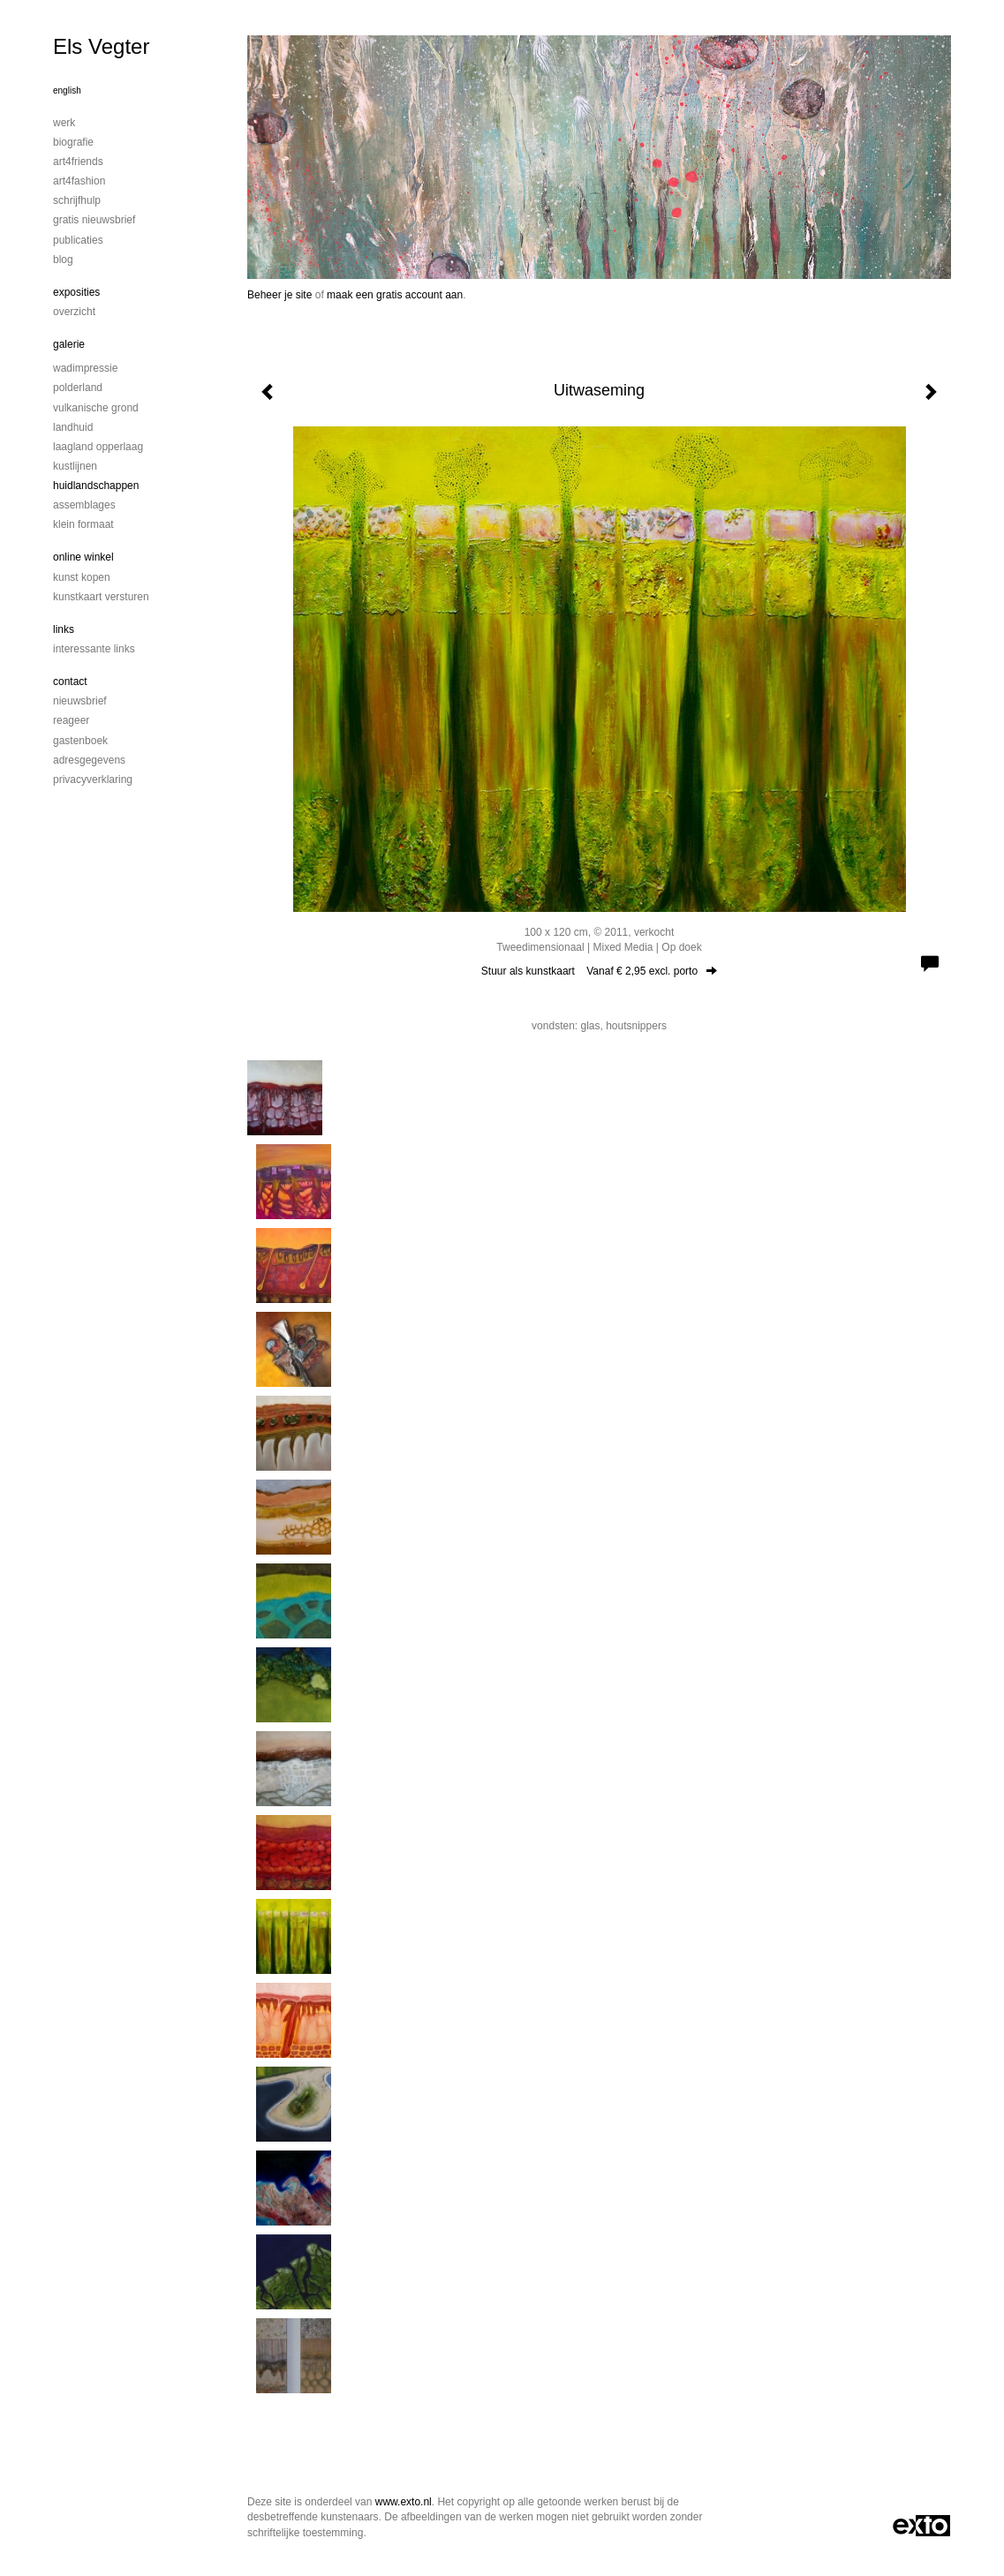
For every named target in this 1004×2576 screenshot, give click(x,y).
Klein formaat (83, 524)
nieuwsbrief (80, 701)
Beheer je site (279, 295)
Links (63, 629)
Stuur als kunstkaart (599, 971)
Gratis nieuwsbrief (94, 220)
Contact (70, 681)
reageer (71, 720)
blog (63, 259)
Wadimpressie (85, 368)
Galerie (69, 344)
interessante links (94, 649)
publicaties (78, 240)
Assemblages (84, 505)
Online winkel (83, 557)
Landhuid (73, 427)
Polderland (77, 387)
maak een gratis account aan (395, 295)
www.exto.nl (403, 2502)
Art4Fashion (79, 181)
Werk (64, 123)
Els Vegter (101, 46)
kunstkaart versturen (101, 597)
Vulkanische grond (96, 408)
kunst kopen (81, 577)
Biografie (73, 142)
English (67, 90)
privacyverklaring (92, 779)
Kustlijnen (75, 466)
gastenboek (80, 740)
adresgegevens (89, 760)
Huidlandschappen (96, 485)
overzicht (74, 311)
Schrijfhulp (77, 200)
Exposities (76, 292)
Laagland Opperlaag (98, 447)
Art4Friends (78, 161)
